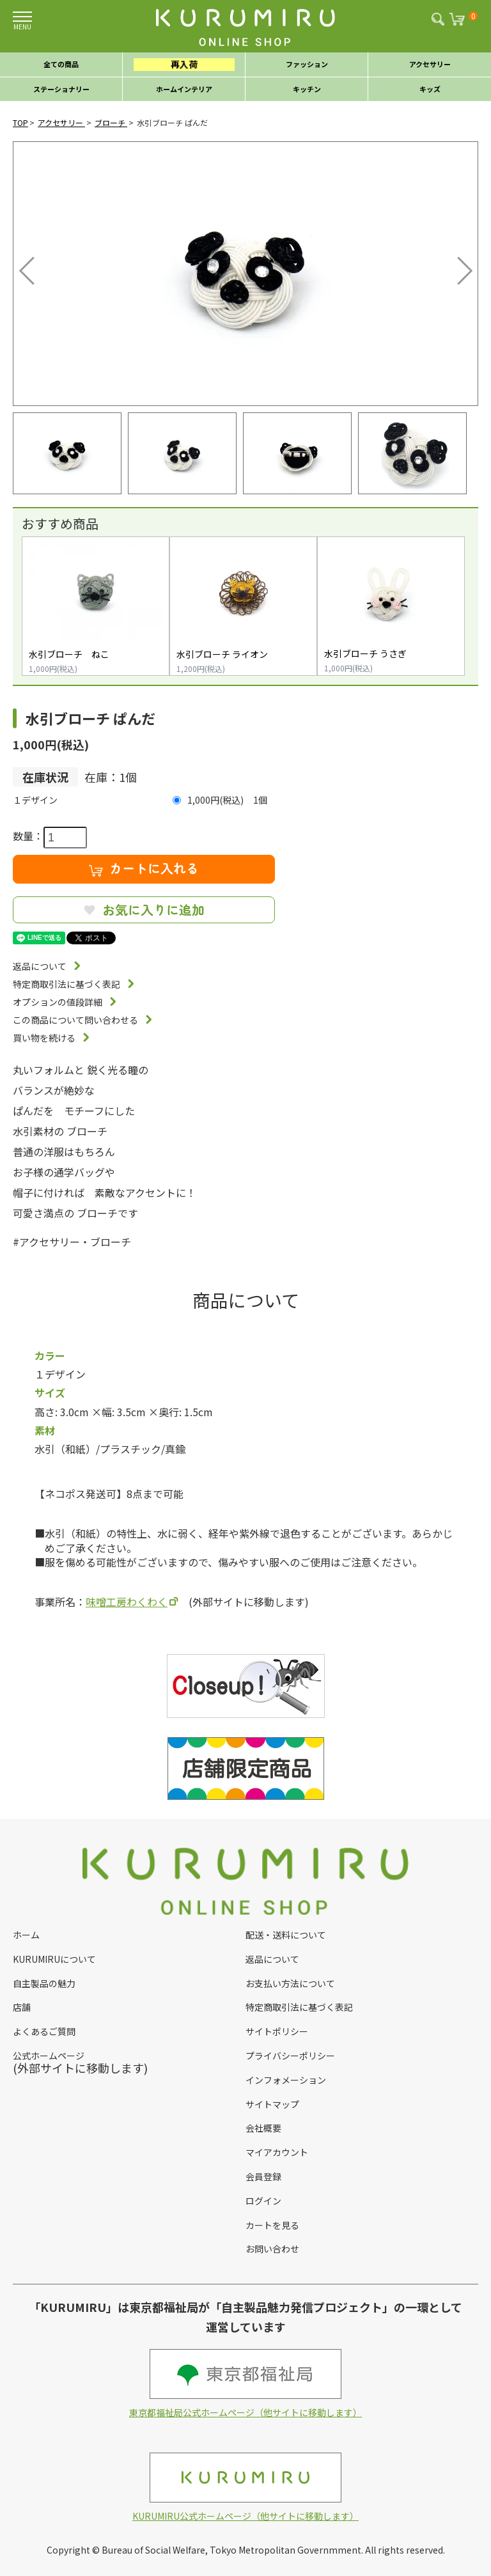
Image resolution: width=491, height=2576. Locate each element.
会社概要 (263, 2127)
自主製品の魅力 (44, 1983)
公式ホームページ (48, 2055)
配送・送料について (286, 1934)
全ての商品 (61, 64)
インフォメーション (286, 2079)
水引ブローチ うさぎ (365, 653)
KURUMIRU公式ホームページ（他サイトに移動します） (245, 2487)
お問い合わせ (272, 2248)
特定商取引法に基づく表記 (66, 984)
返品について (39, 966)
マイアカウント (277, 2152)
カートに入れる (144, 868)
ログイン (263, 2200)
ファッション (307, 64)
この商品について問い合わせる (75, 1019)
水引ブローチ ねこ (69, 654)
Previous (29, 267)
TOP (20, 122)
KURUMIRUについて (54, 1959)
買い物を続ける (44, 1037)
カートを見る (272, 2225)
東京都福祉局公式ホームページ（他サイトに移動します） (245, 2384)
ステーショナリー (61, 89)
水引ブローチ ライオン (222, 654)
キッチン (307, 89)
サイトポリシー (277, 2031)
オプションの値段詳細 (57, 1001)
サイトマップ (272, 2104)
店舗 (22, 2007)
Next (456, 267)
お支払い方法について (290, 1983)
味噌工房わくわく (127, 1601)
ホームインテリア (184, 89)
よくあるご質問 (44, 2031)
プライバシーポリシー (290, 2055)
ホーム (26, 1934)
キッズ (429, 89)
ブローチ (111, 122)
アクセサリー (430, 64)
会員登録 (263, 2176)
